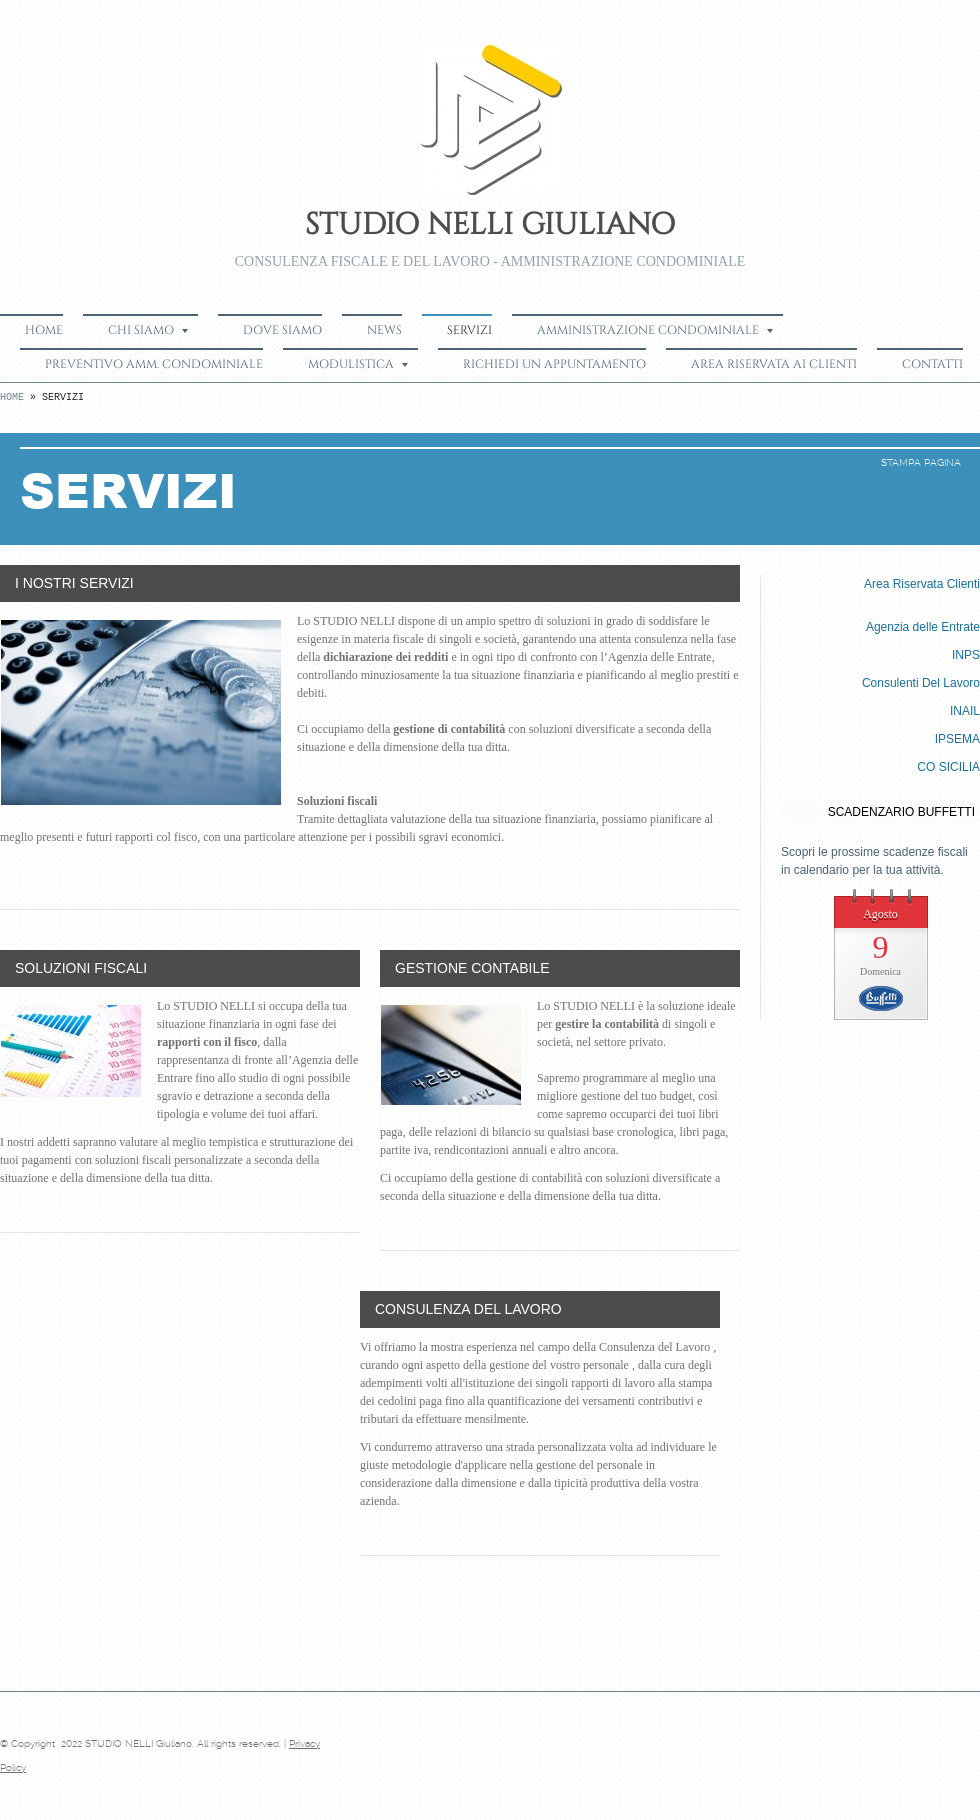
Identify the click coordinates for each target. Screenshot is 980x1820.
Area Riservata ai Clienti (774, 364)
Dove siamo (282, 330)
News (384, 330)
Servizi (469, 330)
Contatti (932, 364)
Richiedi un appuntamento (554, 364)
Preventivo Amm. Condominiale (154, 364)
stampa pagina (921, 462)
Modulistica (358, 364)
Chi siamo (148, 330)
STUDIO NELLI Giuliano (490, 225)
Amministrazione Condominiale (655, 330)
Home (44, 330)
